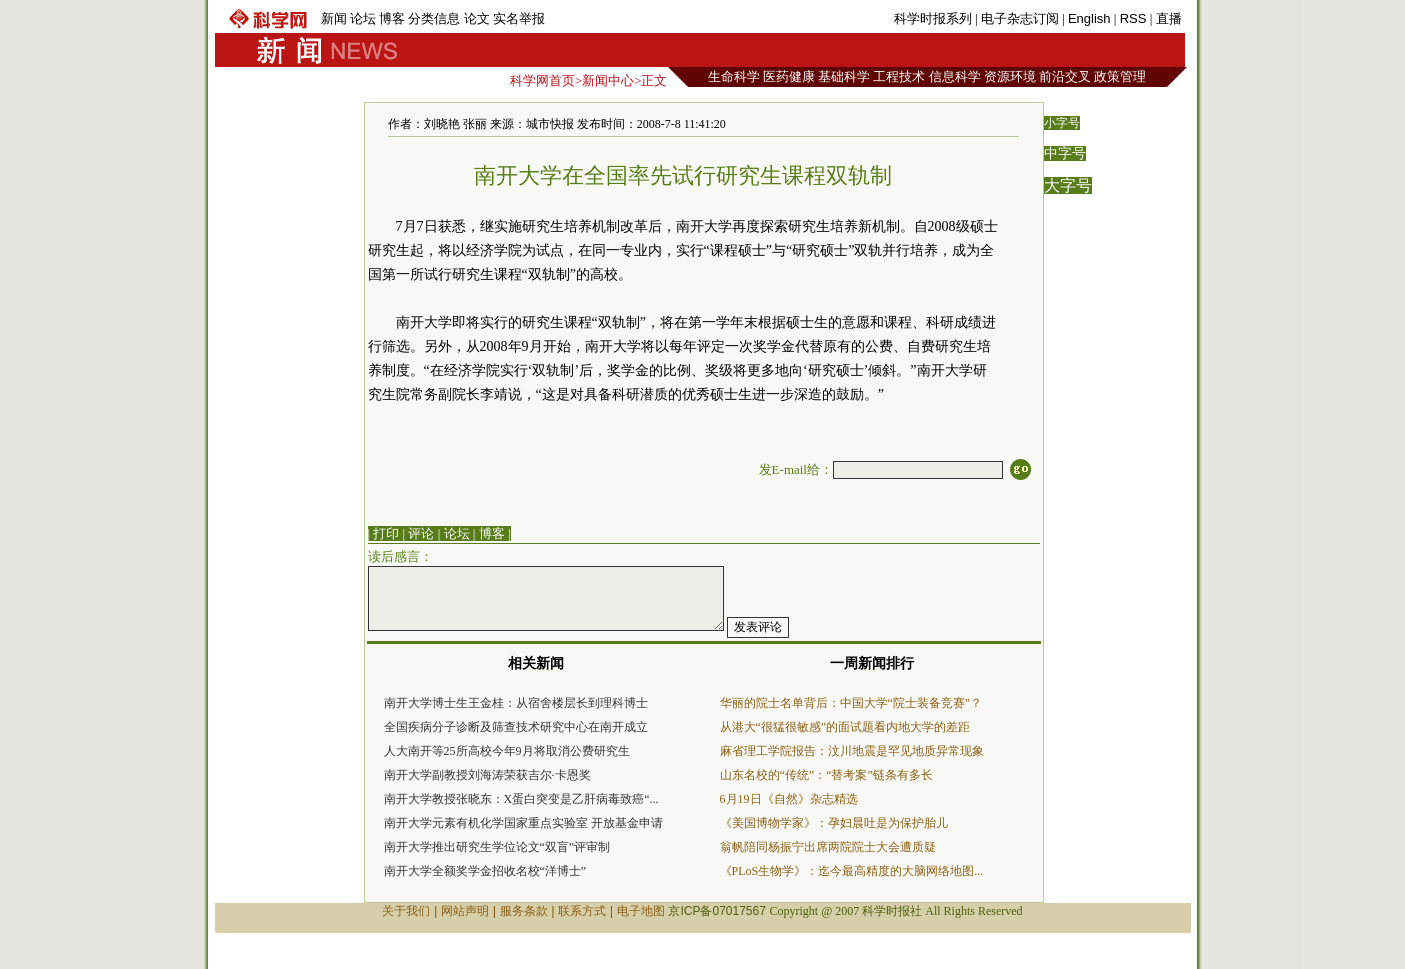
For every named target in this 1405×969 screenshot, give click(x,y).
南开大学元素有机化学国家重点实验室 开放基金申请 (523, 823)
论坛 (363, 18)
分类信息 (434, 18)
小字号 (1062, 123)
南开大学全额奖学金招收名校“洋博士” (485, 871)
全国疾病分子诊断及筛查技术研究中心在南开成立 (516, 727)
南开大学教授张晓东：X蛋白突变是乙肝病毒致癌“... (521, 799)
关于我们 (406, 911)
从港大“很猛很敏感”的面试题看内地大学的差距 (845, 727)
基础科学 (844, 76)
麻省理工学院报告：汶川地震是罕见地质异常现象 (852, 751)
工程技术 (899, 76)
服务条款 (524, 911)
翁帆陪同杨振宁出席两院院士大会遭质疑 (828, 847)
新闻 (334, 18)
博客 (392, 18)
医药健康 (789, 76)
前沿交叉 (1065, 76)
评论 (421, 533)
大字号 (1068, 185)
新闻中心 (608, 80)
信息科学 (955, 76)
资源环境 (1010, 76)
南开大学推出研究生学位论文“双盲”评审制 (497, 847)
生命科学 (734, 76)
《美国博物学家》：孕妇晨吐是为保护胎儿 (834, 823)
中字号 (1065, 153)
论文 (477, 18)
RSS (1133, 18)
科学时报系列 (933, 18)
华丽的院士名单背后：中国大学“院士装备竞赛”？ (851, 703)
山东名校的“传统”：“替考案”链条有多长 (826, 775)
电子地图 (641, 911)
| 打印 (384, 533)
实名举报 (519, 18)
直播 (1169, 18)
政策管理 (1120, 76)
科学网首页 (542, 80)
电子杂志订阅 (1020, 18)
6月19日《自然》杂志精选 (789, 799)
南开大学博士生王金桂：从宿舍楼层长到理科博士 (516, 703)
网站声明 (465, 911)
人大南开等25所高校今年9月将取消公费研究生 (507, 751)
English (1089, 18)
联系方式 (582, 911)
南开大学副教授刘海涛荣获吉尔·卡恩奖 (487, 775)
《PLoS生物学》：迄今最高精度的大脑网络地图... (852, 871)
